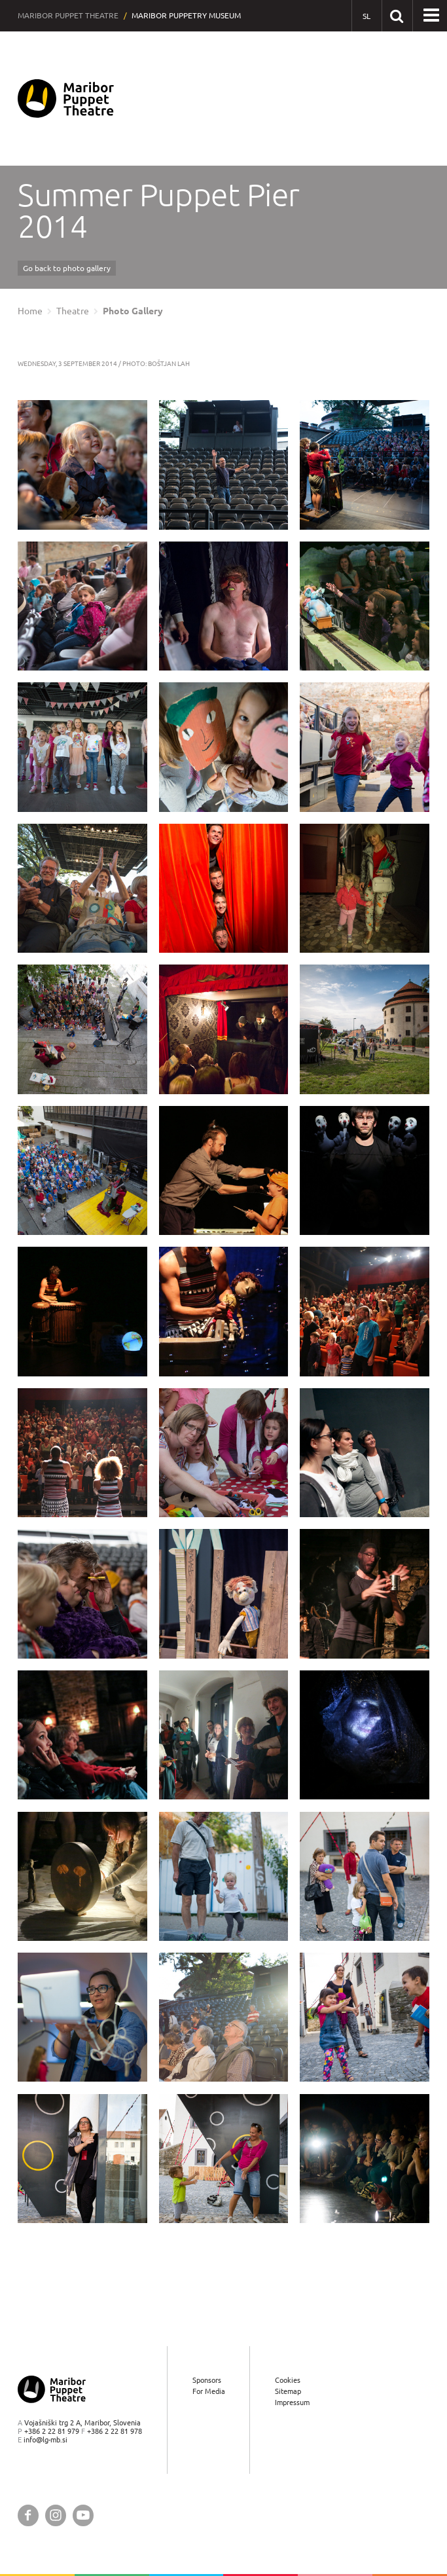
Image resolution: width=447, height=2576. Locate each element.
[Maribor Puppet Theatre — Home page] (66, 99)
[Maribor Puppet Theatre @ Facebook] (28, 2515)
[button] (431, 15)
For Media (208, 2391)
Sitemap (288, 2391)
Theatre (72, 311)
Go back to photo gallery (67, 268)
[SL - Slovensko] (367, 16)
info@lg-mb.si (45, 2440)
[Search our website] (397, 15)
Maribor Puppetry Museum (186, 15)
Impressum (292, 2403)
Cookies (287, 2380)
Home (30, 311)
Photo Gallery (133, 311)
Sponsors (206, 2380)
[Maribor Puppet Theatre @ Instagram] (55, 2515)
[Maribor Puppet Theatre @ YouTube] (83, 2515)
